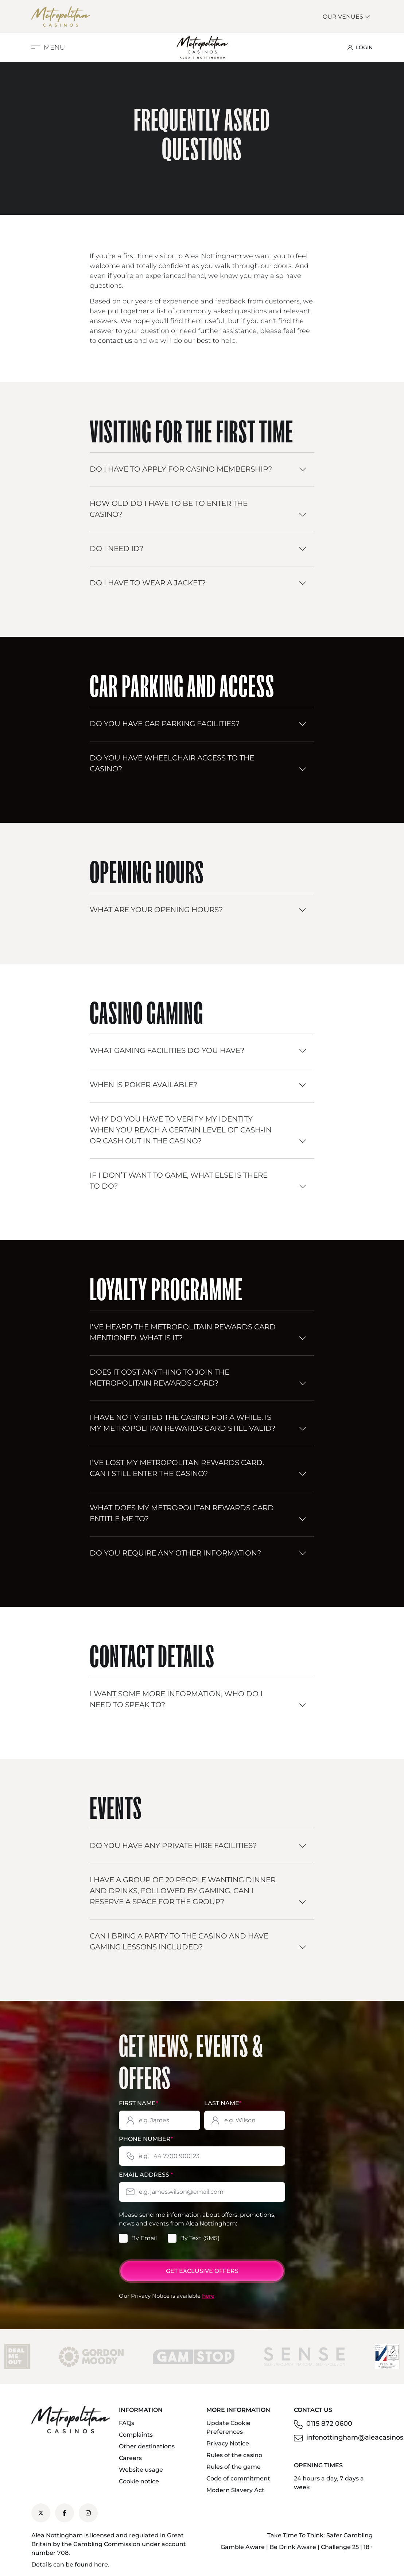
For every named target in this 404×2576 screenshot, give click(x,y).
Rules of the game (233, 2466)
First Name (138, 2103)
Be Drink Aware (292, 2547)
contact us (115, 341)
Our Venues (346, 16)
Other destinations (147, 2446)
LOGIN (360, 47)
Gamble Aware (243, 2547)
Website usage (141, 2469)
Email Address (146, 2174)
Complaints (136, 2434)
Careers (130, 2458)
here (208, 2295)
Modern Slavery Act (235, 2490)
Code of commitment (238, 2478)
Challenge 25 (340, 2547)
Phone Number (146, 2138)
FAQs (126, 2423)
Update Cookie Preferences (228, 2427)
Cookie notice (139, 2481)
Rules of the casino (234, 2455)
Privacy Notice (227, 2443)
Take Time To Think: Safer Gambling (320, 2535)
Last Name (222, 2103)
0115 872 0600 (329, 2424)
